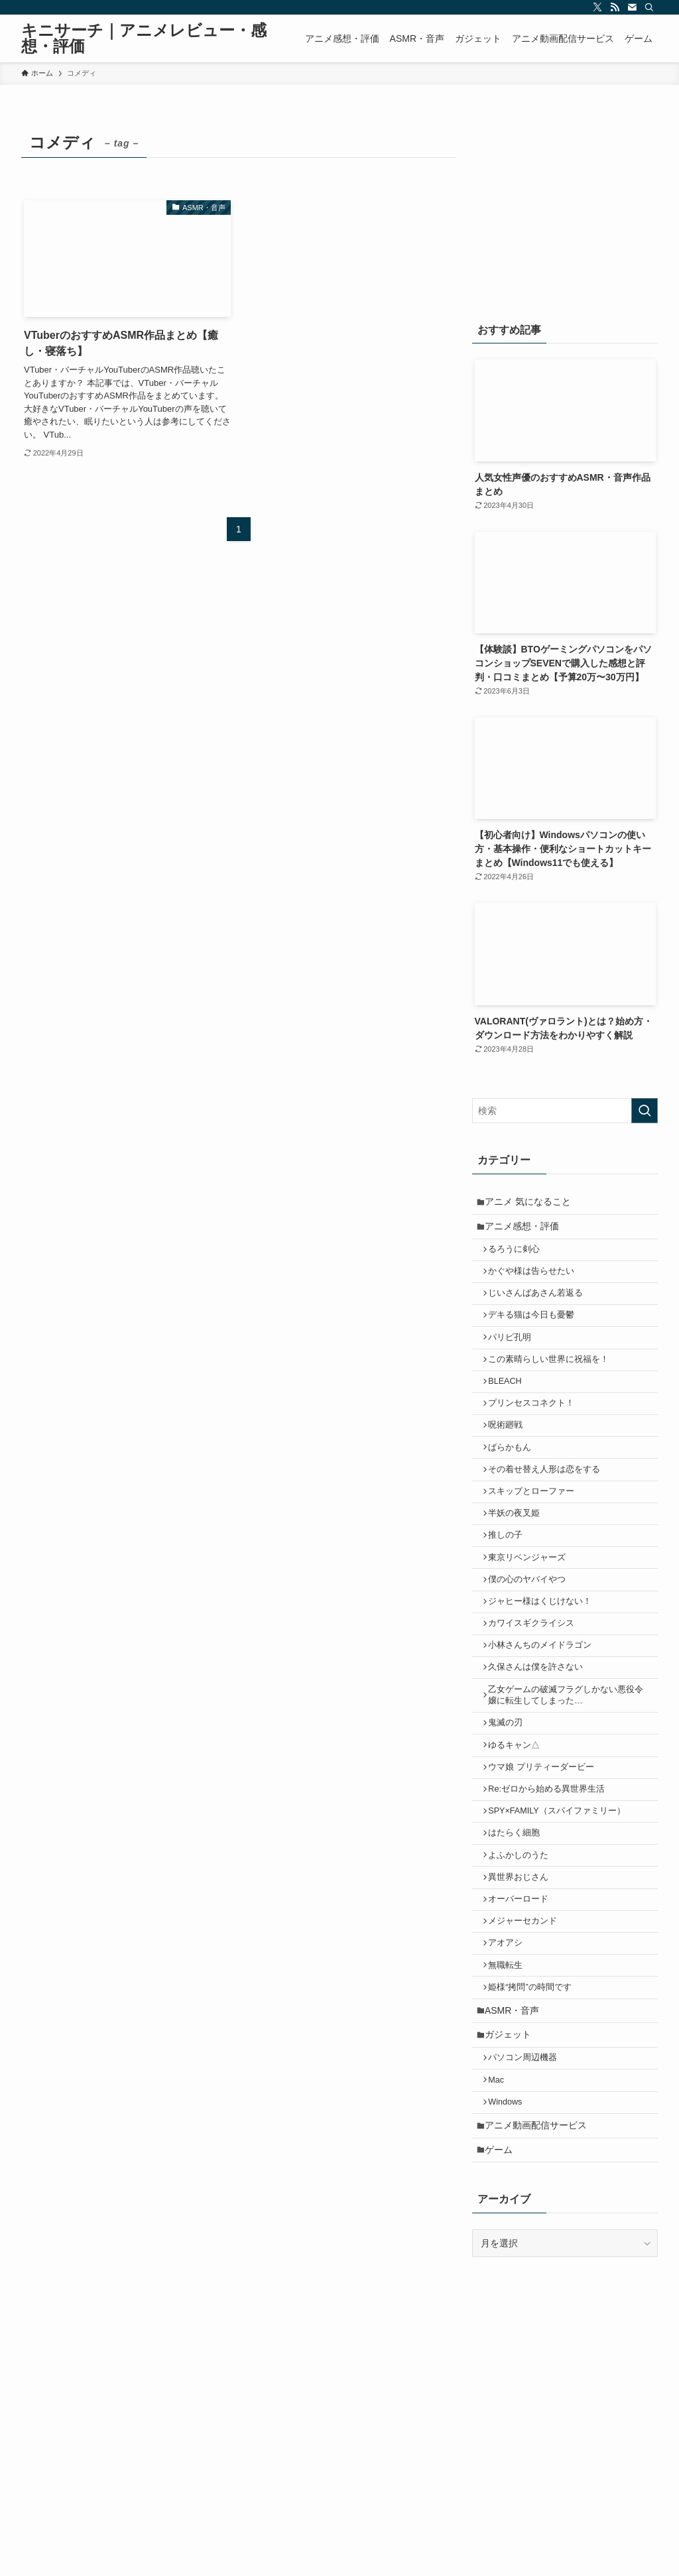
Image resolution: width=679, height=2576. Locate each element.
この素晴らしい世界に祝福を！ (553, 1381)
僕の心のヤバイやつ (532, 1629)
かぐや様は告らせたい (536, 1281)
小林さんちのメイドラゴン (545, 1704)
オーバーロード (523, 1989)
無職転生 (510, 2064)
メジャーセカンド (527, 2014)
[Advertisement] (565, 210)
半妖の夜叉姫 (519, 1555)
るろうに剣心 (519, 1257)
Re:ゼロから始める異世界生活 (551, 1865)
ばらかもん (514, 1480)
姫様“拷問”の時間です (534, 2089)
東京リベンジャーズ (532, 1605)
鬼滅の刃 (510, 1791)
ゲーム (503, 2273)
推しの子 (510, 1580)
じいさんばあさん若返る (540, 1307)
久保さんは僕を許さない (540, 1729)
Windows (510, 2218)
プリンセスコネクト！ (536, 1431)
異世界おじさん (523, 1964)
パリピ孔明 (514, 1356)
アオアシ (510, 2039)
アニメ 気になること (532, 1203)
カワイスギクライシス (536, 1679)
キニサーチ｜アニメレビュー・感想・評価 (144, 38)
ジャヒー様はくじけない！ (545, 1655)
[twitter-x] (597, 7)
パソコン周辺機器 (527, 2169)
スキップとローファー (536, 1530)
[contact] (632, 7)
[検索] (649, 7)
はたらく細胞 (519, 1915)
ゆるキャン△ (519, 1815)
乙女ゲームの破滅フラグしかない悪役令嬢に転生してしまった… (570, 1760)
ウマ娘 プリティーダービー (546, 1840)
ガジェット (512, 2143)
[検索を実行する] (644, 1110)
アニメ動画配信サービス (540, 2245)
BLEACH (509, 1406)
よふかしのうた (523, 1940)
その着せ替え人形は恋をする (549, 1505)
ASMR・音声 (516, 2115)
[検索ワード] (565, 1110)
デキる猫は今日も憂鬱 (536, 1331)
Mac (501, 2194)
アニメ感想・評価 (526, 1230)
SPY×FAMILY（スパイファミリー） (561, 1890)
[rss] (614, 7)
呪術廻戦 (510, 1456)
